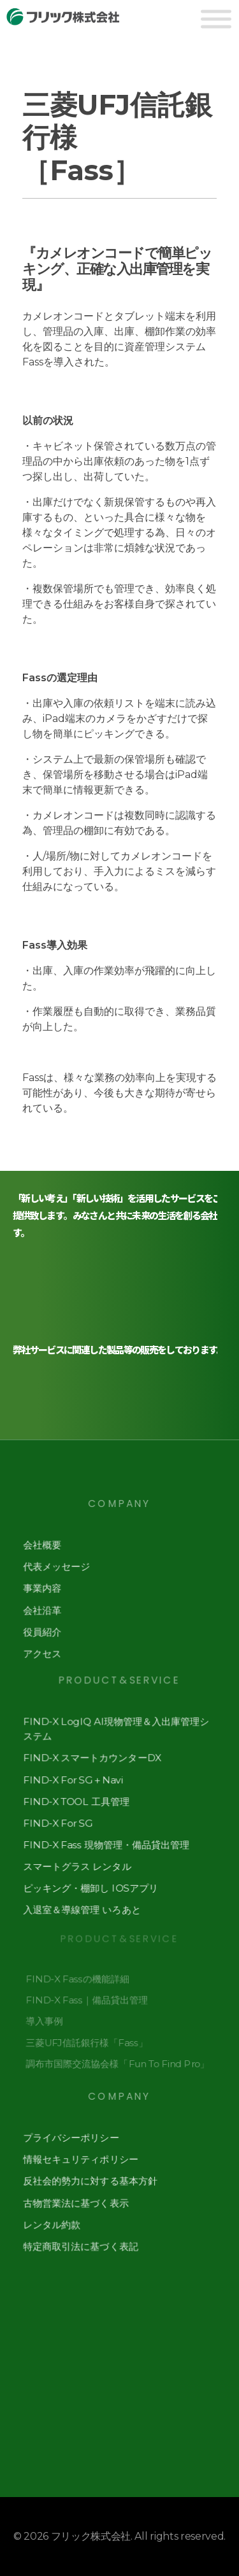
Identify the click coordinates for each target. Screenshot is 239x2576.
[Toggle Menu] (216, 19)
